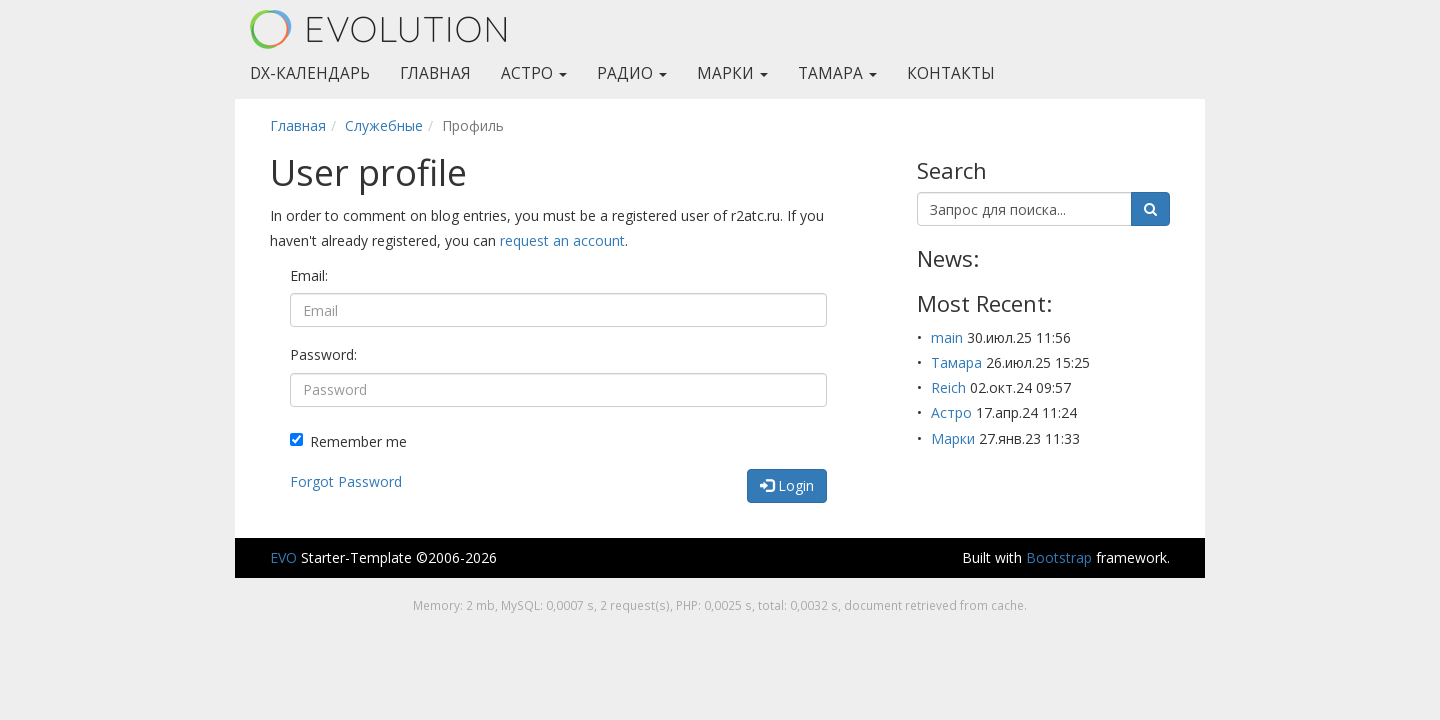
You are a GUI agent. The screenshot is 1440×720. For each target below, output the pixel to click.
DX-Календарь (310, 73)
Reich (948, 387)
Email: (309, 275)
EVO (283, 557)
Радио (632, 73)
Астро (534, 73)
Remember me (348, 441)
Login (787, 485)
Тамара (837, 73)
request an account (562, 240)
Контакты (951, 73)
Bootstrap (1059, 557)
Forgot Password (346, 481)
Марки (732, 73)
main (947, 337)
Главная (435, 73)
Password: (323, 354)
